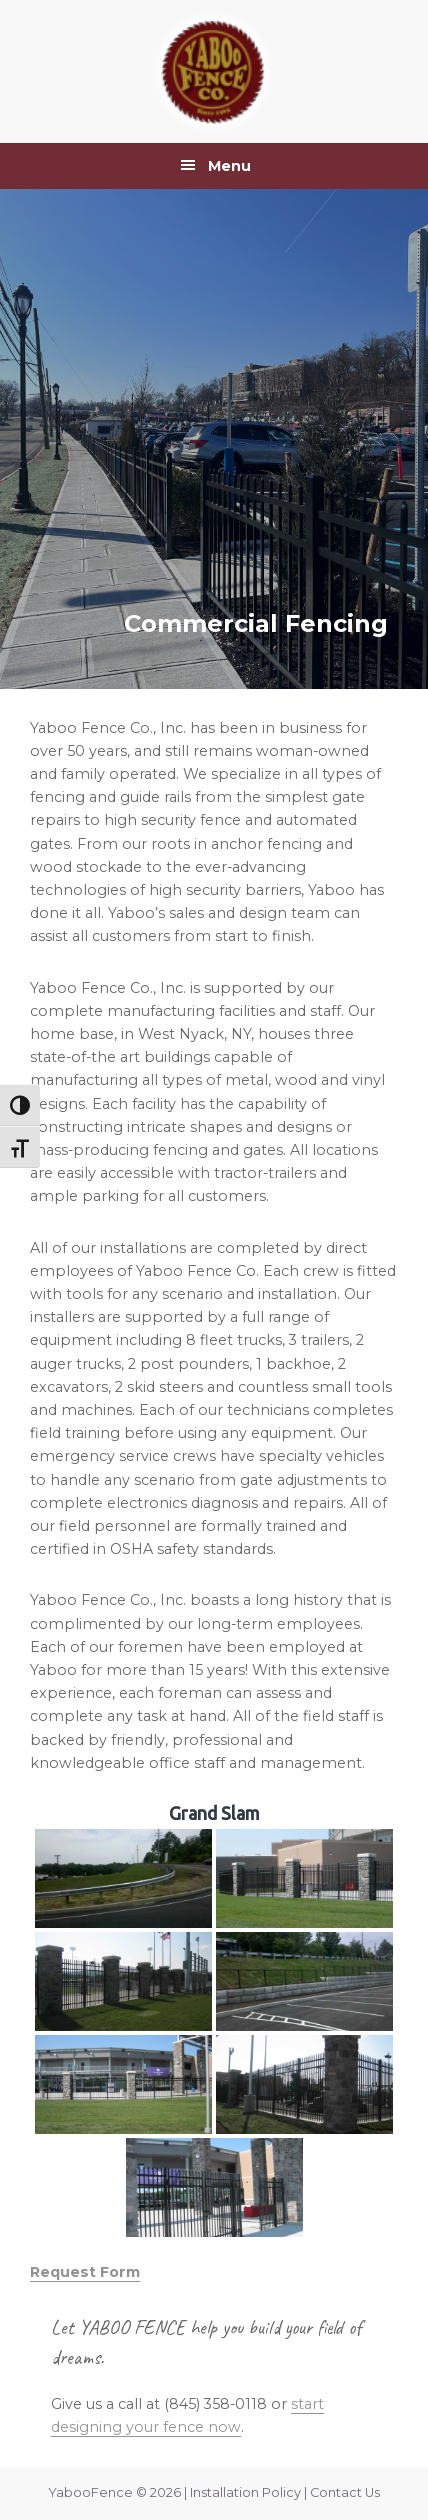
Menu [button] (229, 166)
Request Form (85, 2272)
